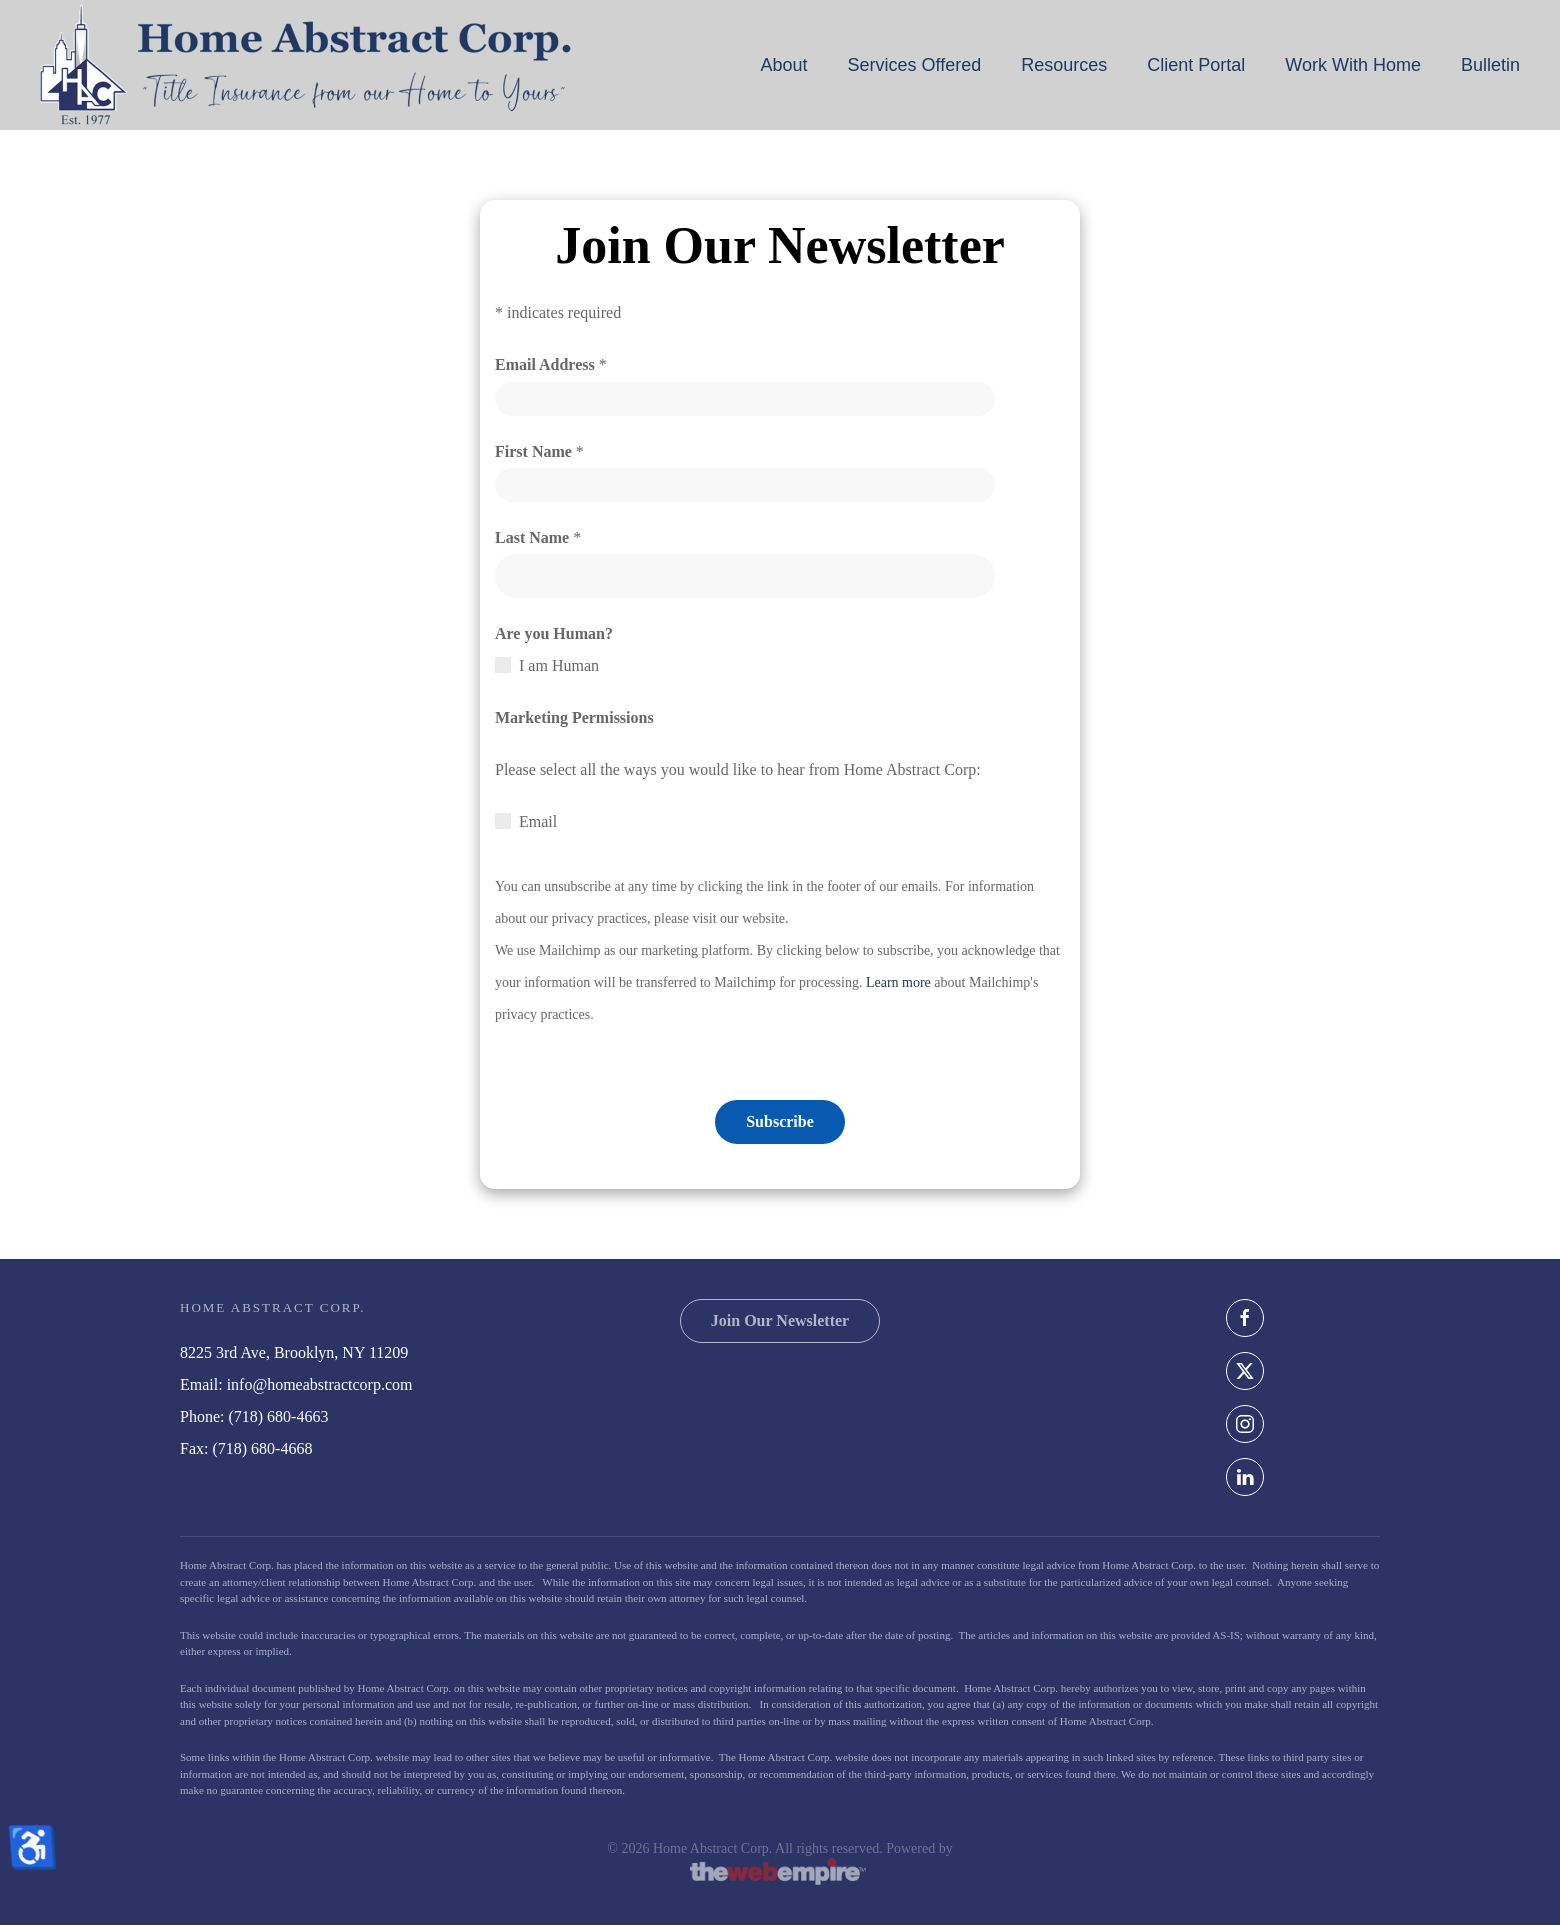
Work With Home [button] (1353, 65)
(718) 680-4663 (278, 1416)
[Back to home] (305, 65)
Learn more (898, 982)
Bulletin (1490, 65)
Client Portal (1196, 65)
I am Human (559, 665)
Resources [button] (1064, 65)
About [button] (783, 65)
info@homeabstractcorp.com (320, 1384)
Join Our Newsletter (780, 1320)
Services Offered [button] (914, 65)
